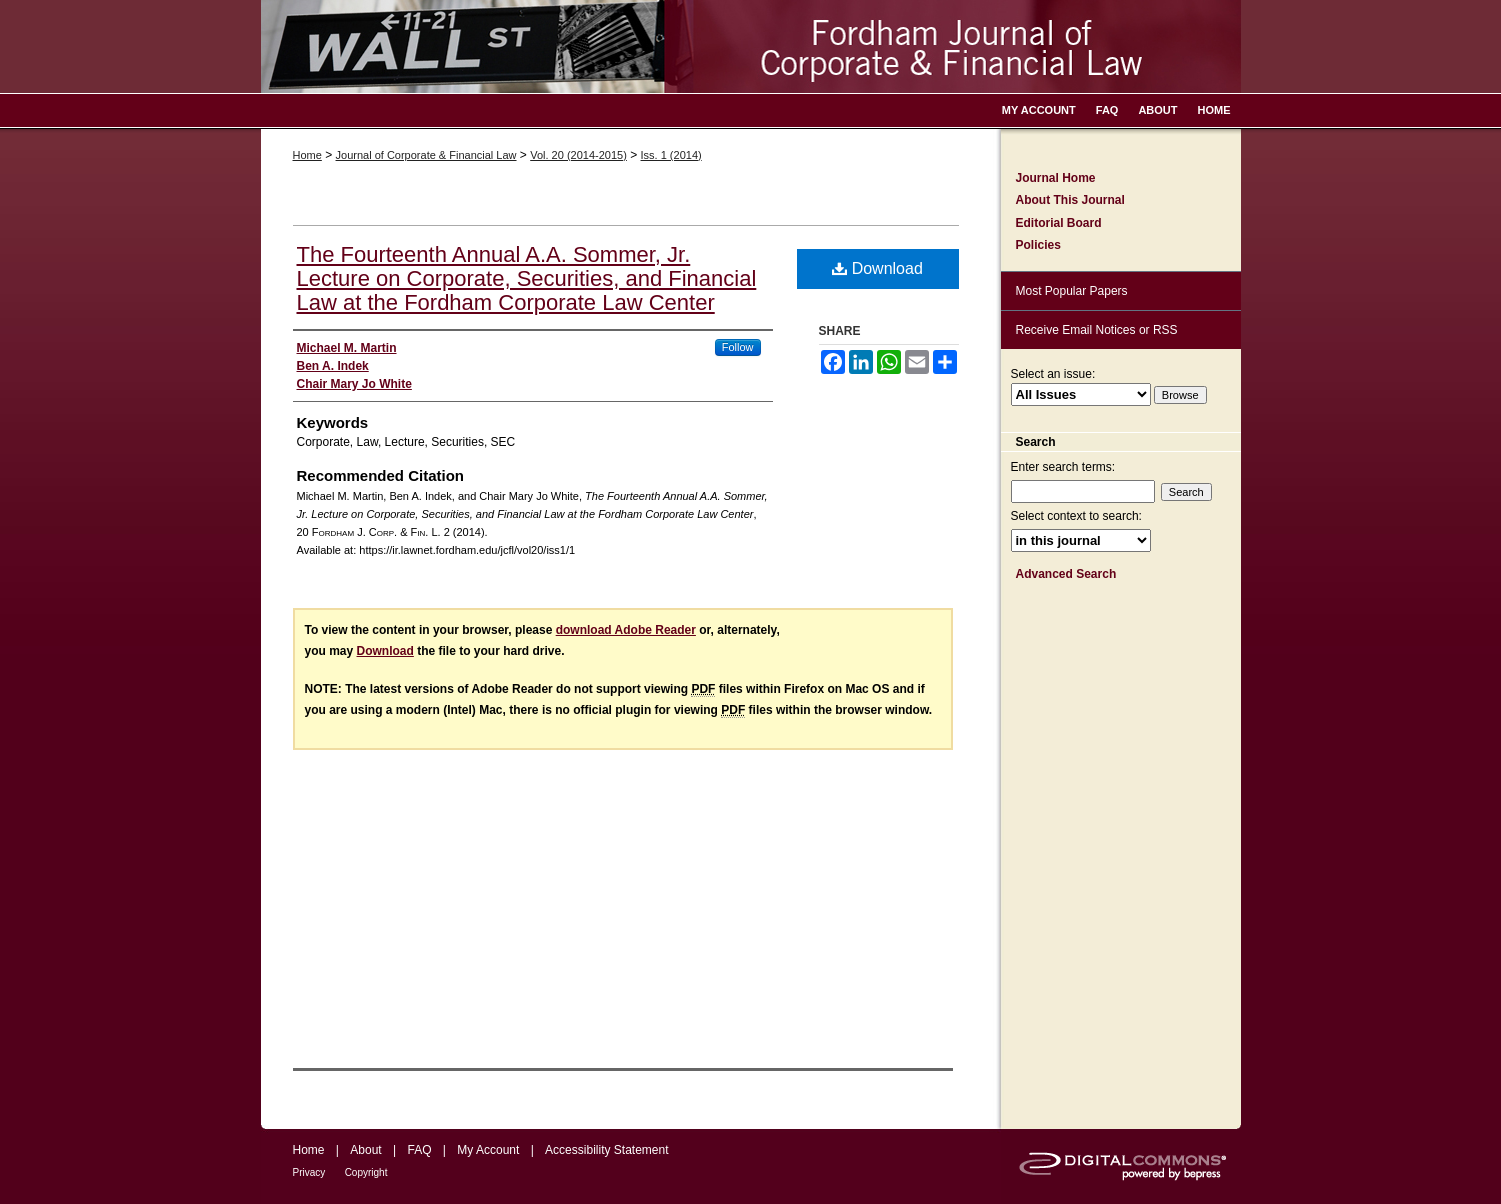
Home (307, 155)
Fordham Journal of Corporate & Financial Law (751, 46)
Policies (1038, 245)
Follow (738, 347)
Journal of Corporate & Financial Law (426, 155)
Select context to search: (1076, 516)
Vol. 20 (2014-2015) (578, 155)
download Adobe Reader (626, 630)
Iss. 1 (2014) (671, 155)
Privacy (309, 1172)
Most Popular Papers (1072, 291)
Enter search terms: (1063, 467)
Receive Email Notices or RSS (1097, 330)
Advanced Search (1066, 574)
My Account (488, 1150)
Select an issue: (1053, 374)
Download (877, 268)
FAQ (419, 1150)
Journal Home (1056, 178)
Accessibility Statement (606, 1150)
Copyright (366, 1172)
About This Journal (1070, 200)
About (365, 1150)
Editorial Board (1059, 223)
